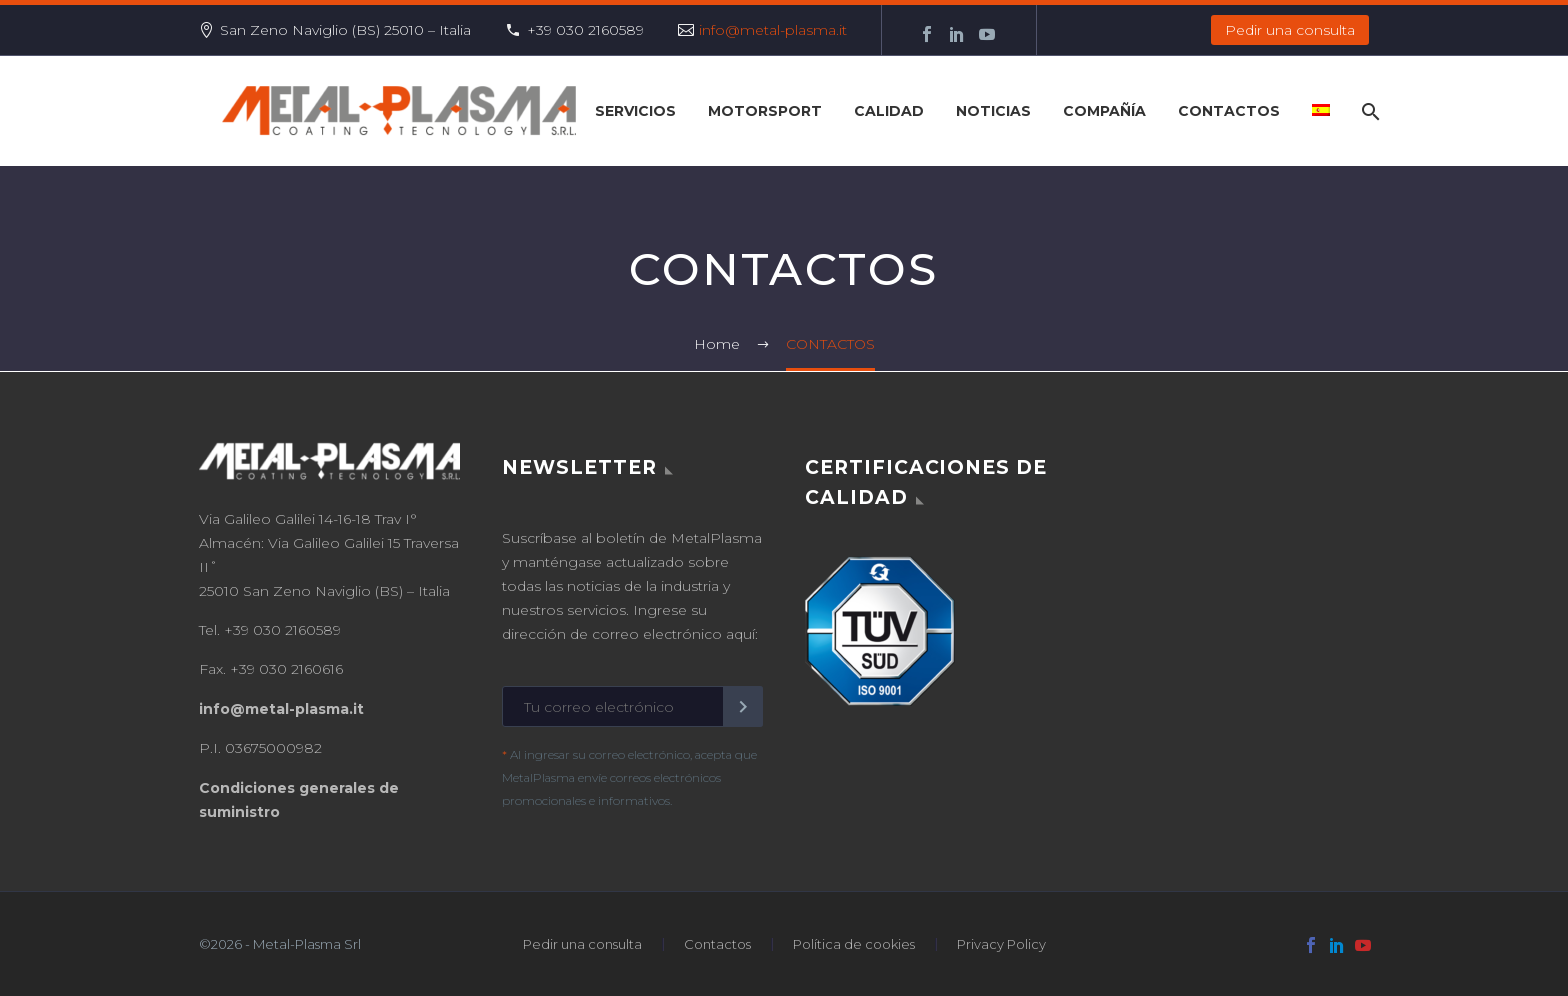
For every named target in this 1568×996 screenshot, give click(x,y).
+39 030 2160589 (585, 30)
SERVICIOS (635, 111)
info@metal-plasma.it (773, 30)
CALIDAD (889, 111)
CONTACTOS (1229, 111)
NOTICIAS (993, 111)
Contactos (717, 944)
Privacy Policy (1001, 944)
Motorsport (765, 111)
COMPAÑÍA (1104, 111)
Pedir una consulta (1290, 30)
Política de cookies (854, 944)
